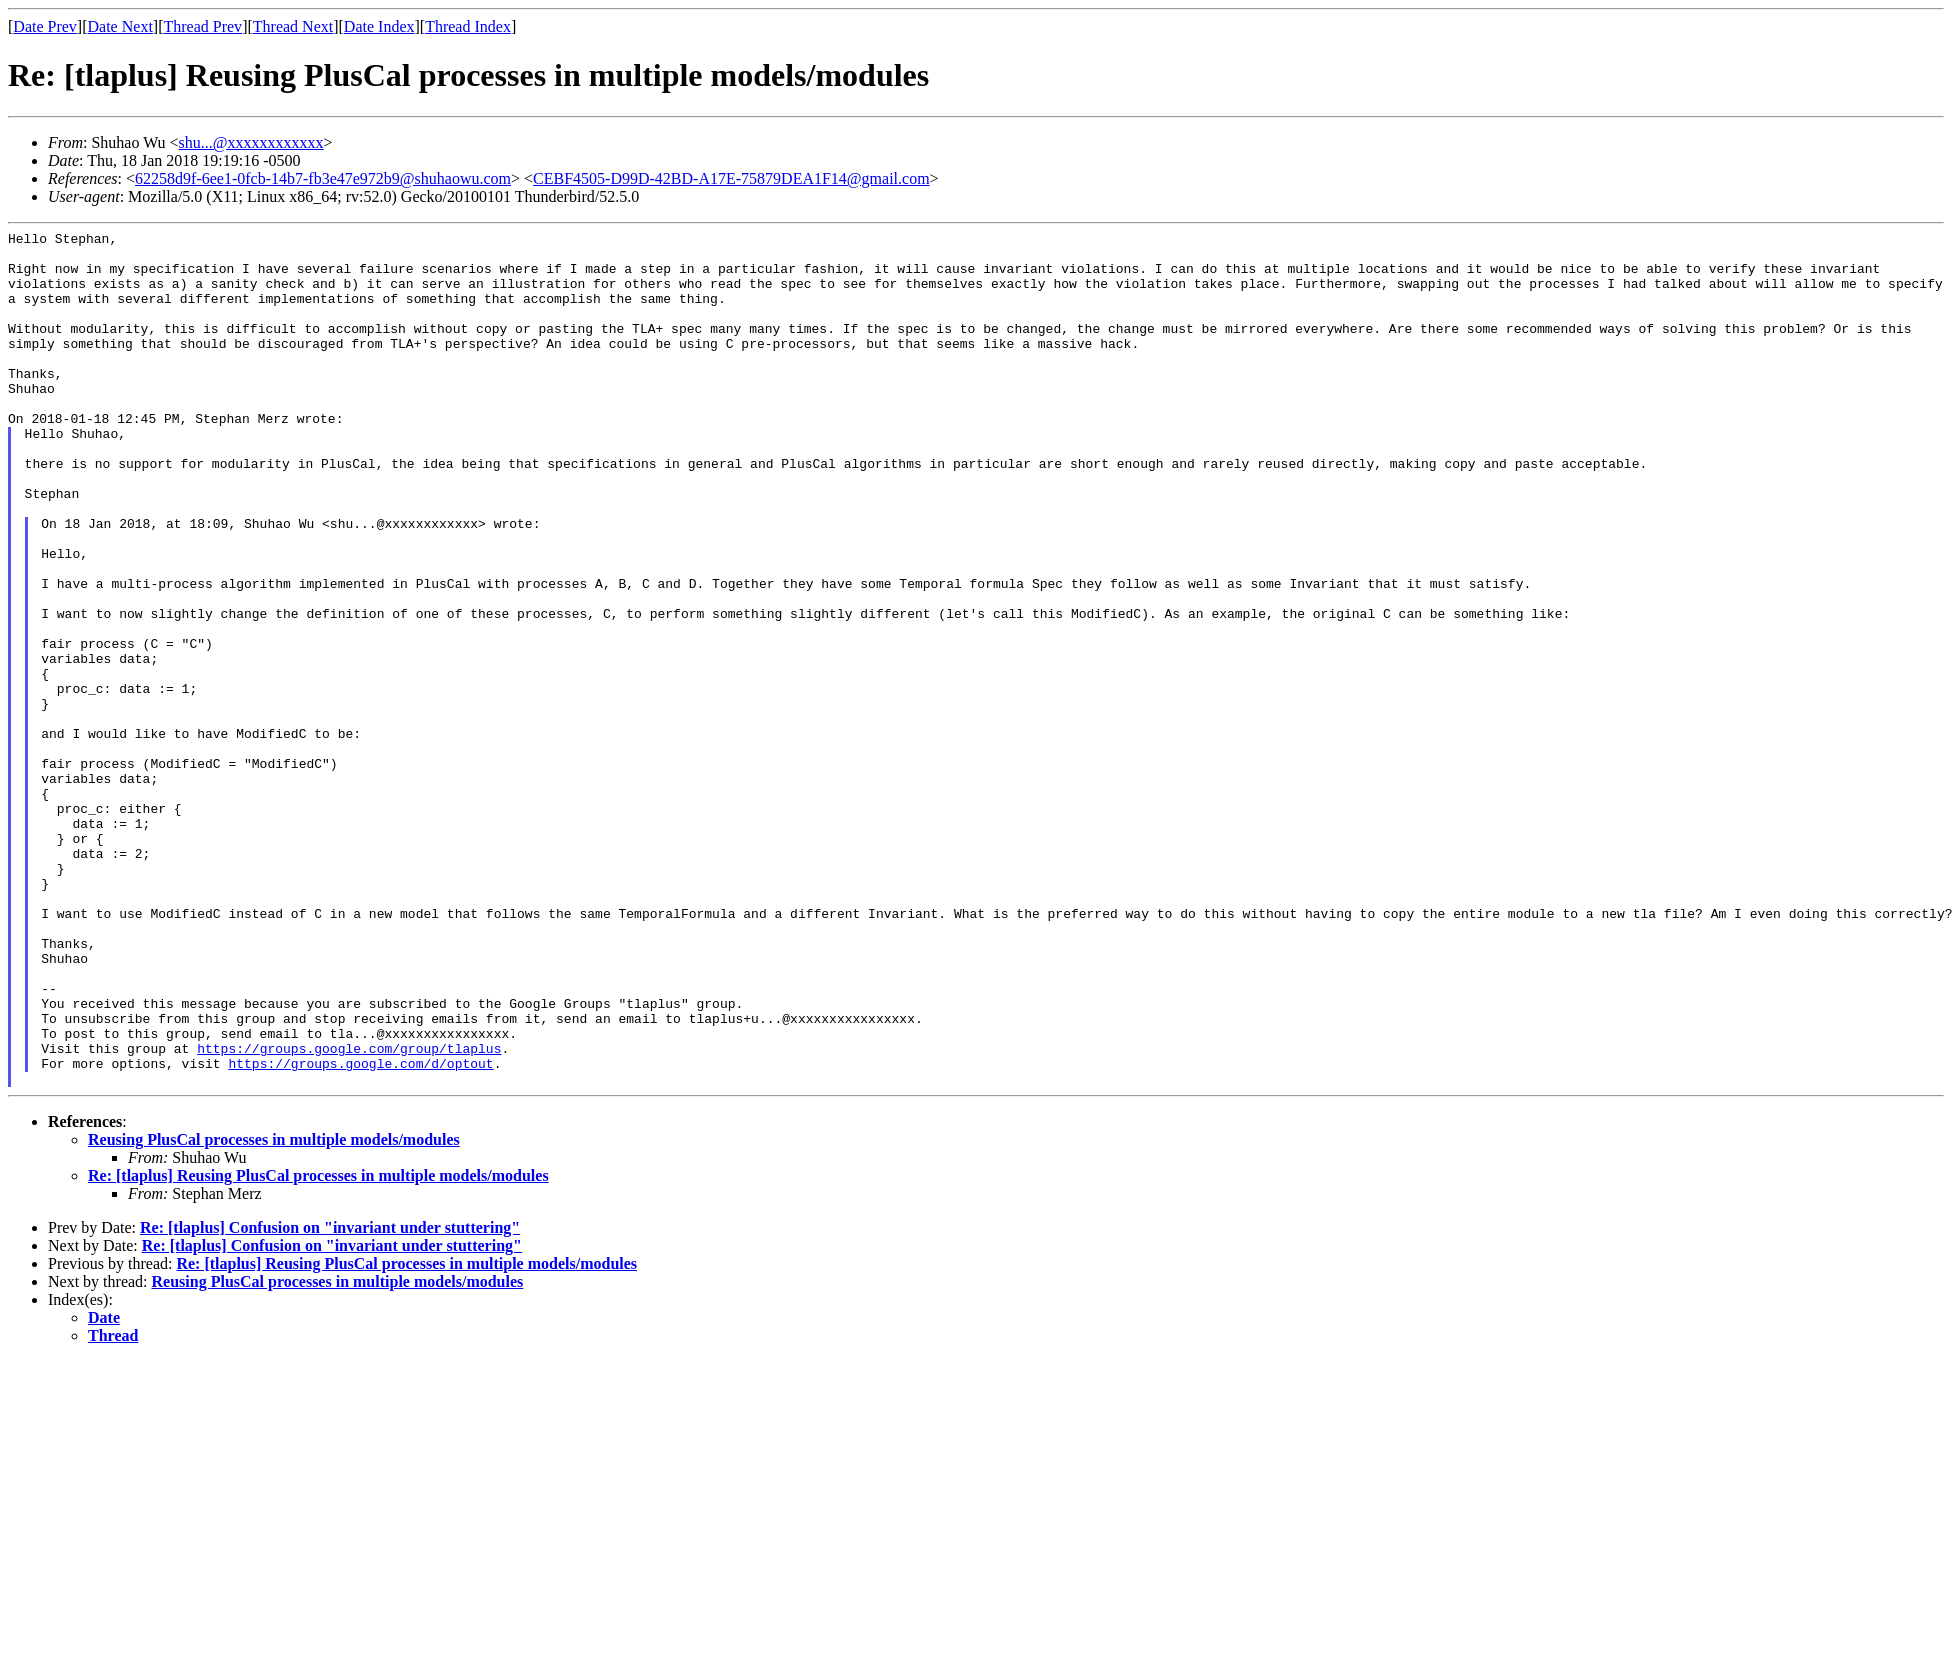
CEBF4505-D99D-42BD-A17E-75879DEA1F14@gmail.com (731, 178)
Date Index (379, 26)
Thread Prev (202, 26)
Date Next (120, 26)
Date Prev (45, 26)
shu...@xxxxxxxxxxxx (251, 142)
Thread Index (468, 26)
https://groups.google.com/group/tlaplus (349, 1213)
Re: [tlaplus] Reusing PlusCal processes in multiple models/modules (318, 1346)
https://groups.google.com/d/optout (360, 1231)
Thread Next (293, 26)
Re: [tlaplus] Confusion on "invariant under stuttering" (330, 1398)
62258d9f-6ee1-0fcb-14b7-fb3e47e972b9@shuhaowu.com (323, 178)
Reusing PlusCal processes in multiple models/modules (274, 1310)
